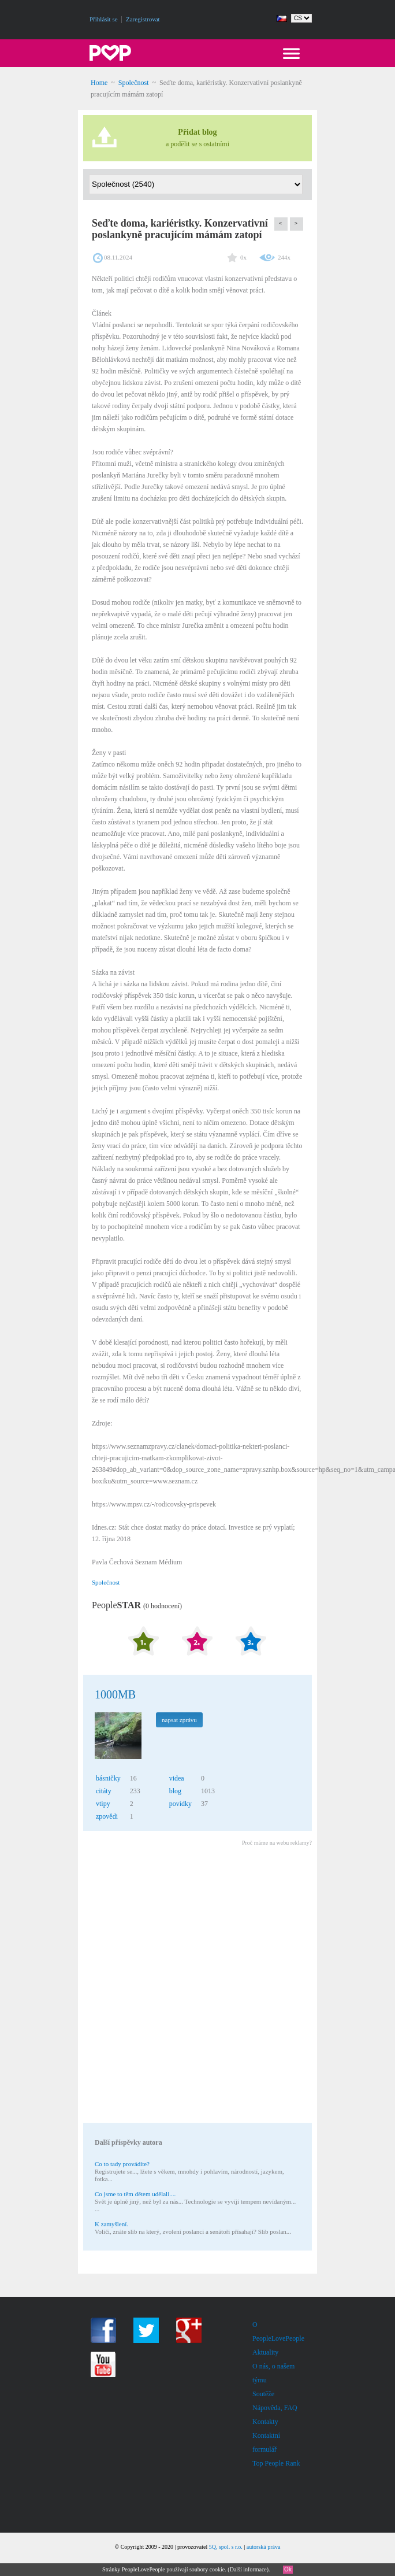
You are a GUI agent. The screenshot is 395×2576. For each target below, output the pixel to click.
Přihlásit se (104, 19)
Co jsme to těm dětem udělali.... (135, 2193)
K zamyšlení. (111, 2223)
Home (99, 83)
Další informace (248, 2569)
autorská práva (264, 2547)
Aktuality (265, 2352)
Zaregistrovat (143, 19)
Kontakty (265, 2422)
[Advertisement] (197, 1986)
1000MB (115, 1694)
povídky (180, 1804)
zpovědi (107, 1816)
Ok (288, 2569)
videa (176, 1778)
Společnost (133, 83)
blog (175, 1791)
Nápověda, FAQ (274, 2408)
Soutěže (263, 2394)
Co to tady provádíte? (122, 2163)
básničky (108, 1778)
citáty (103, 1791)
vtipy (103, 1804)
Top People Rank (276, 2463)
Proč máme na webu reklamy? (277, 1843)
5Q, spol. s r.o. (226, 2547)
